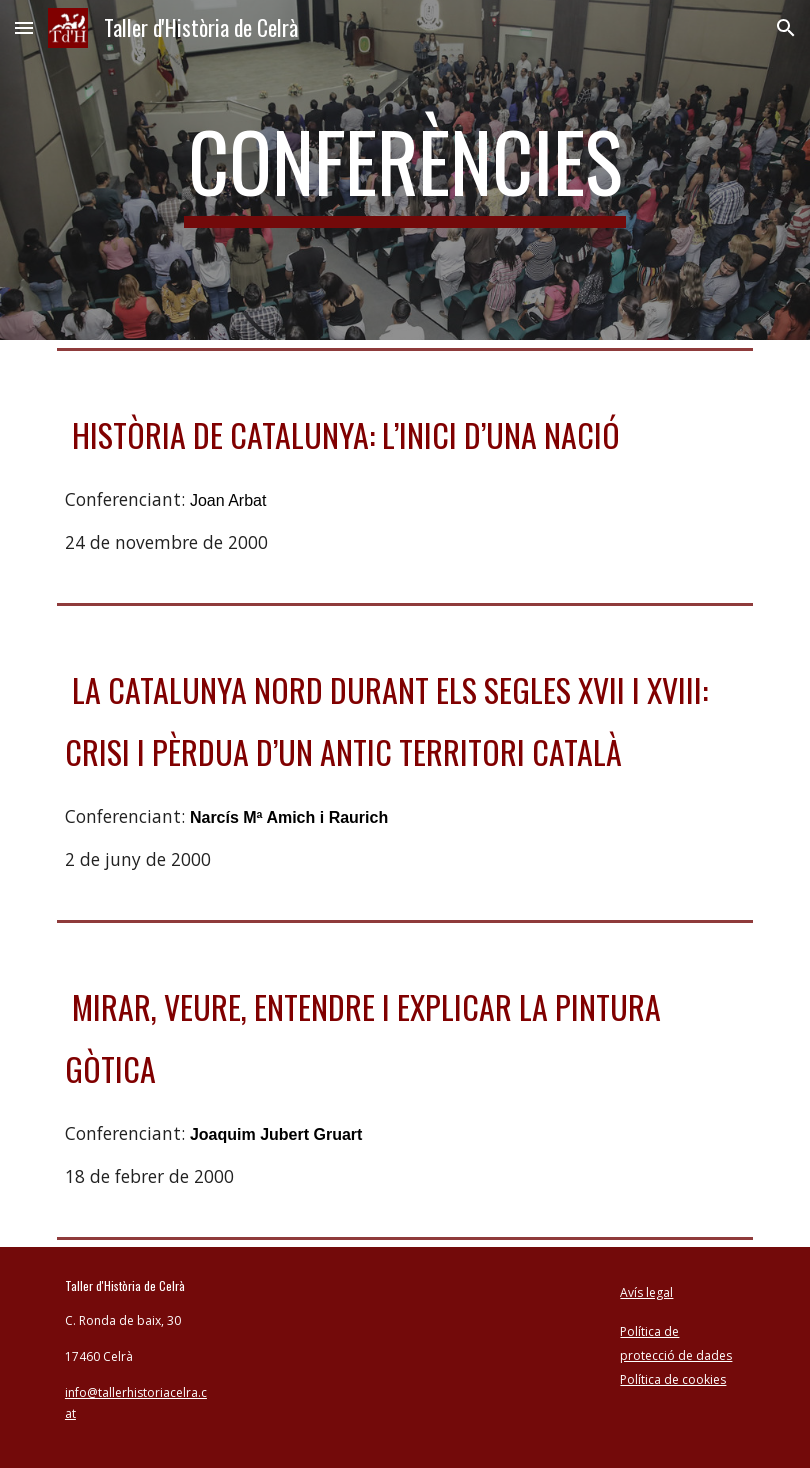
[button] (24, 27)
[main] (405, 170)
